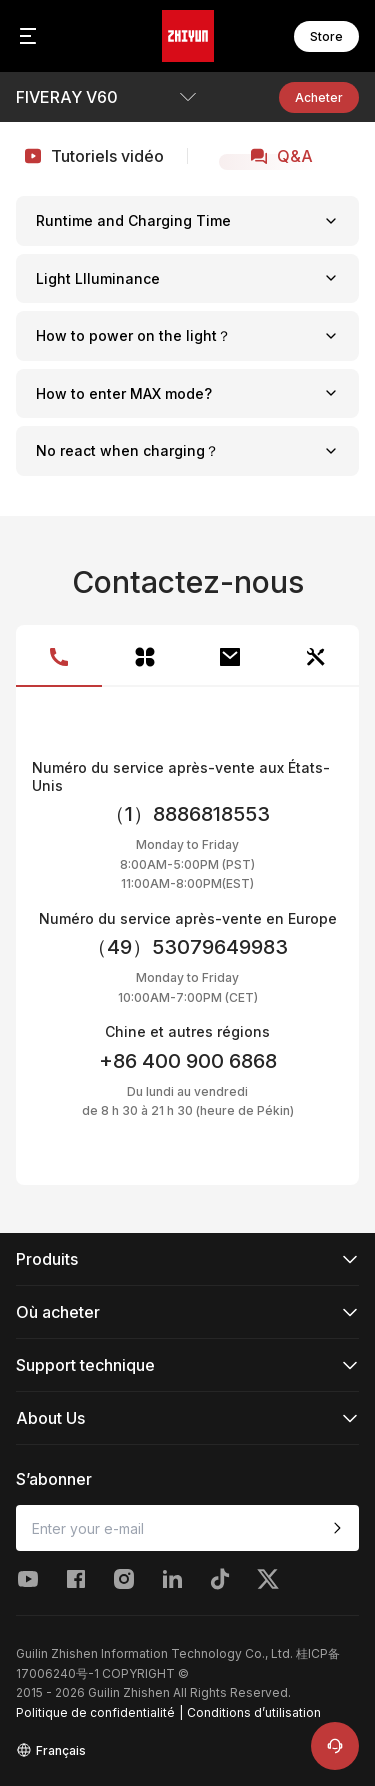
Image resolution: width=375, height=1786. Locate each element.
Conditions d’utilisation (254, 1712)
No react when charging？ (187, 450)
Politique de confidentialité (95, 1712)
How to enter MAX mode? (187, 393)
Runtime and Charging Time (187, 220)
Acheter (319, 97)
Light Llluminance (187, 278)
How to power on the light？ (187, 335)
